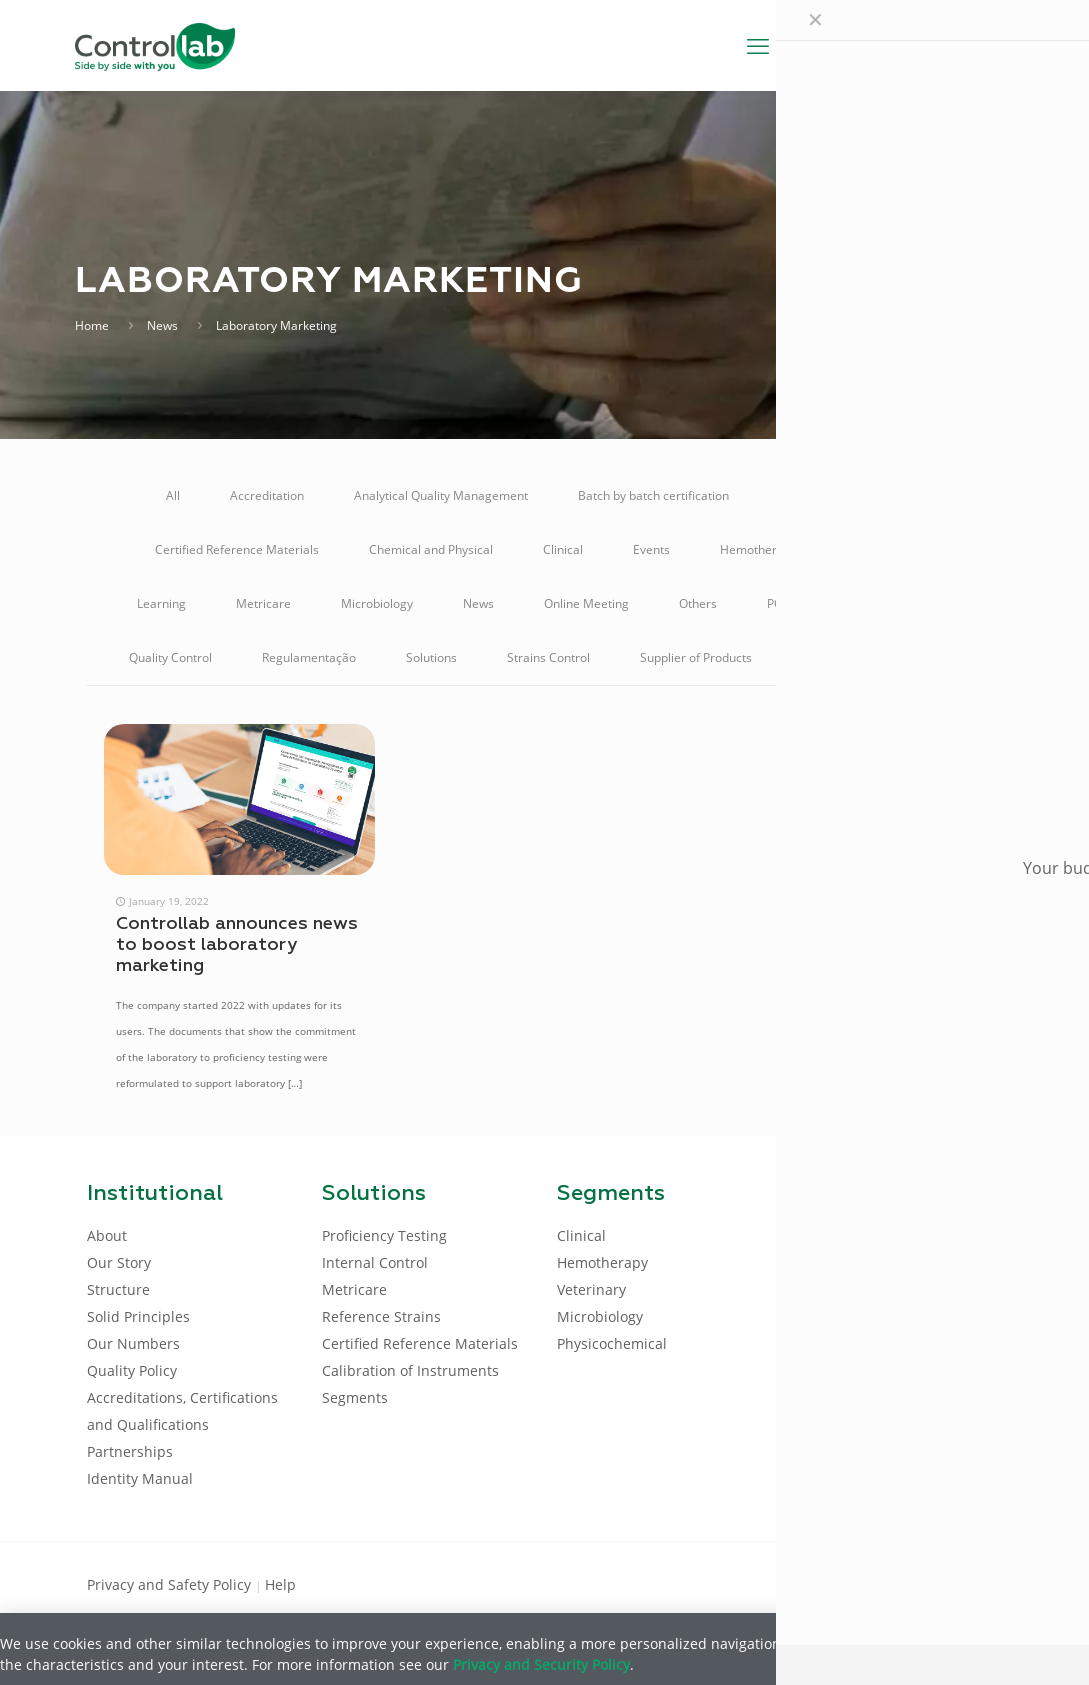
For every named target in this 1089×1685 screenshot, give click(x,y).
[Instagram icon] (970, 1583)
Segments (355, 1397)
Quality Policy (132, 1370)
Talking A (827, 657)
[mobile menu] (758, 45)
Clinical (563, 549)
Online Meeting (586, 603)
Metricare (263, 603)
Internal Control (890, 549)
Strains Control (548, 657)
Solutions (431, 657)
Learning (161, 603)
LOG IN (960, 44)
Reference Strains (381, 1316)
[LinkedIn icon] (906, 1583)
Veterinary (932, 657)
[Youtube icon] (938, 1583)
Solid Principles (138, 1316)
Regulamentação (309, 657)
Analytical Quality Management (441, 495)
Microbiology (377, 603)
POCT (782, 603)
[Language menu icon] (876, 45)
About (107, 1235)
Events (651, 549)
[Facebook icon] (874, 1583)
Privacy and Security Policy (541, 1664)
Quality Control (170, 657)
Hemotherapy (758, 549)
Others (698, 603)
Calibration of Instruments (851, 495)
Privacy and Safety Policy (171, 1584)
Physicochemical (612, 1343)
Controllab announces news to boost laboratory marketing (237, 945)
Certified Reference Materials (237, 549)
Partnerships (130, 1451)
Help (280, 1584)
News (162, 325)
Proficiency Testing (900, 603)
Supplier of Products (696, 657)
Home (92, 325)
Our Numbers (133, 1343)
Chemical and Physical (431, 549)
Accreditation (267, 495)
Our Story (119, 1262)
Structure (118, 1289)
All (173, 495)
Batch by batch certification (653, 495)
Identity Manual (140, 1478)
